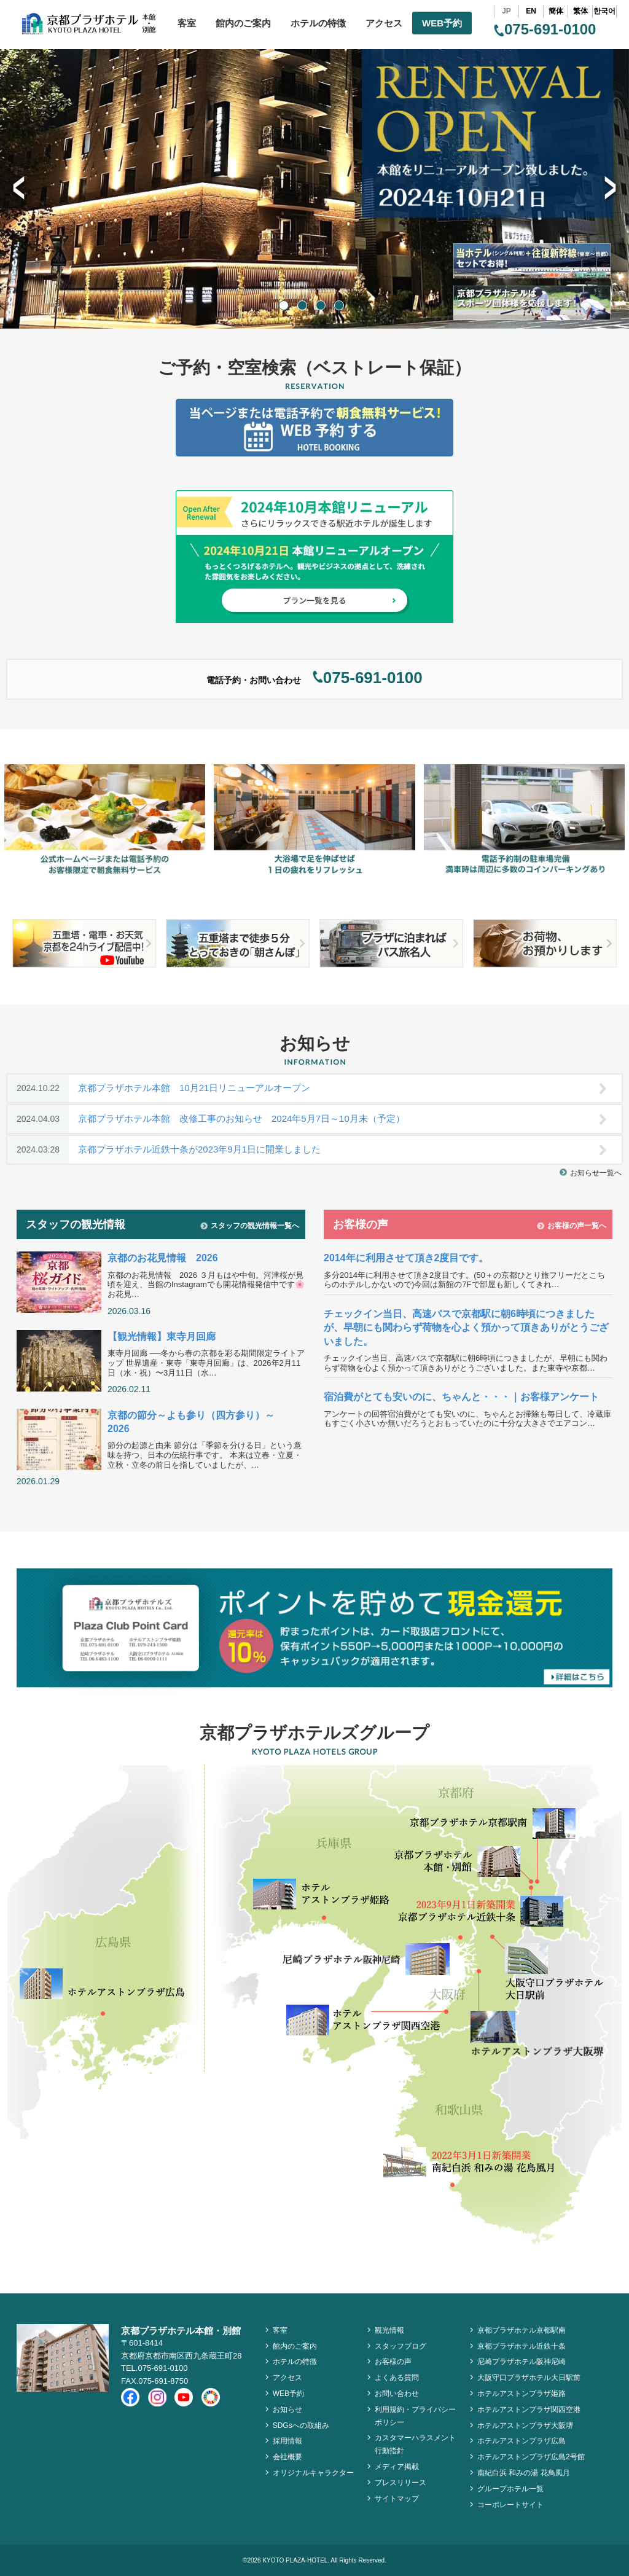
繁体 (580, 11)
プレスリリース (400, 2482)
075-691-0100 (545, 29)
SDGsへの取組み (301, 2425)
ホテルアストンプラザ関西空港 (528, 2409)
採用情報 (287, 2441)
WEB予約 (442, 23)
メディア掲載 (397, 2466)
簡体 (556, 11)
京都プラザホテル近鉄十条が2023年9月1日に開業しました (306, 1150)
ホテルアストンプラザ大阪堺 (525, 2425)
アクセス (383, 23)
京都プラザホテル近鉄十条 (521, 2346)
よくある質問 (397, 2377)
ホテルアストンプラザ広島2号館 (531, 2457)
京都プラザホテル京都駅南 (521, 2330)
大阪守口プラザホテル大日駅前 (528, 2377)
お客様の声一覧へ (571, 1225)
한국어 (604, 11)
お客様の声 (393, 2361)
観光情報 (389, 2330)
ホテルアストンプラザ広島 (521, 2441)
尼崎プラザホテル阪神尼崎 (521, 2361)
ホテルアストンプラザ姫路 (521, 2393)
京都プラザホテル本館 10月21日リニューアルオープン (306, 1088)
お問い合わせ (397, 2393)
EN (531, 11)
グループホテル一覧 (510, 2488)
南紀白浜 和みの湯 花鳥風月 (523, 2472)
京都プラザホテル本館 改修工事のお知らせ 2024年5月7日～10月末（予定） (306, 1119)
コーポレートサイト (510, 2504)
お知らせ (287, 2409)
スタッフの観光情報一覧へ (249, 1225)
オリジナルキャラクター (313, 2472)
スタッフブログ (400, 2346)
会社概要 (287, 2457)
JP (506, 11)
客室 (187, 23)
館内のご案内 (243, 23)
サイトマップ (397, 2498)
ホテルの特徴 (318, 23)
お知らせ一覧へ (591, 1173)
